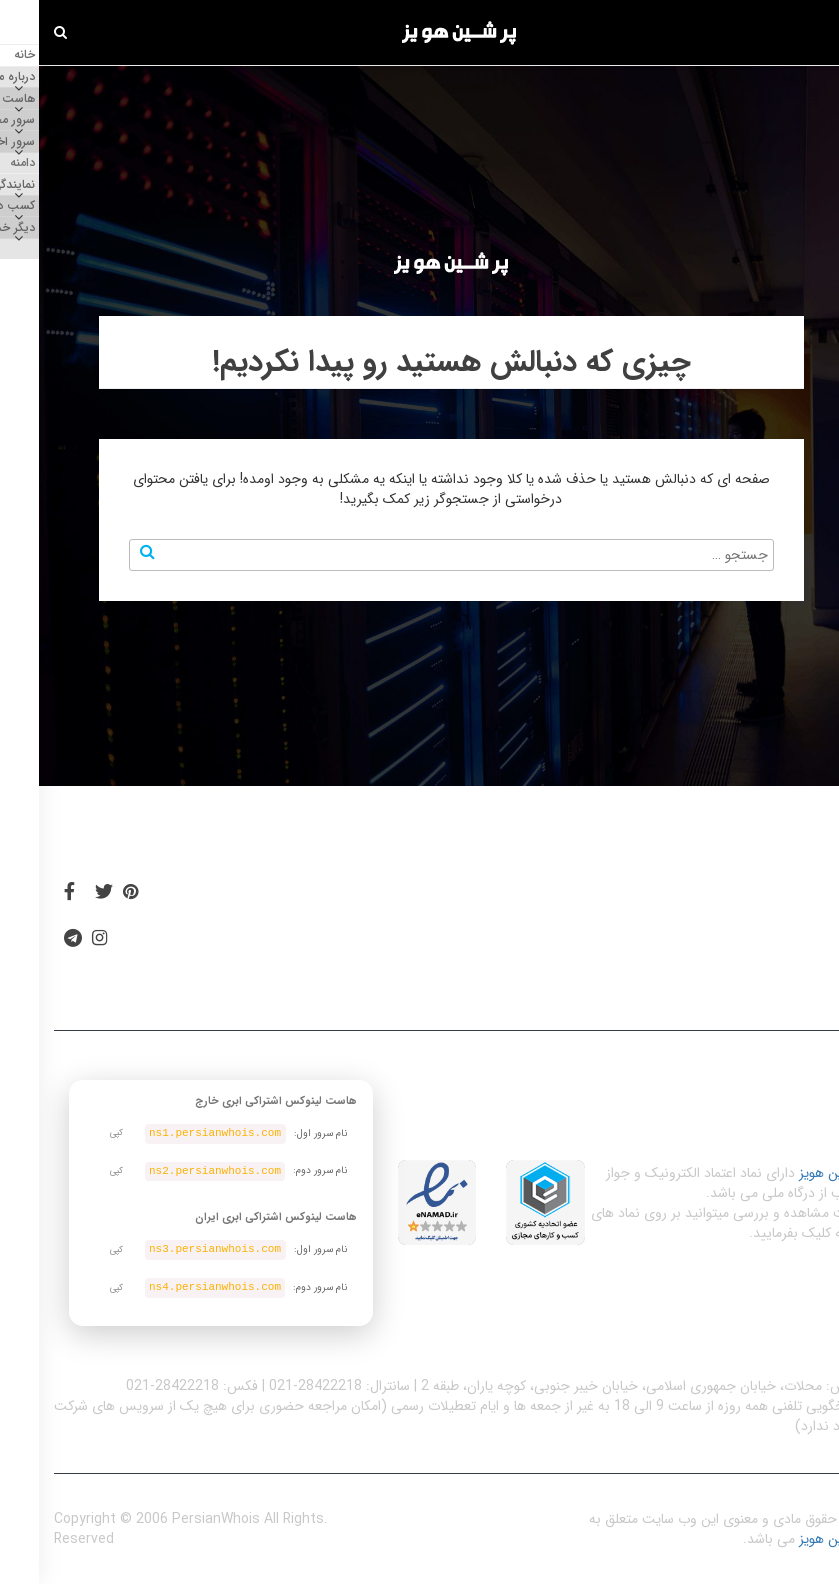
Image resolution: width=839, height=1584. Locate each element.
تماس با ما (191, 962)
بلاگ (330, 901)
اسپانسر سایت (202, 901)
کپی (77, 1133)
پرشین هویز (792, 1173)
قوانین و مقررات (464, 901)
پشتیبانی (322, 962)
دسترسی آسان (636, 901)
